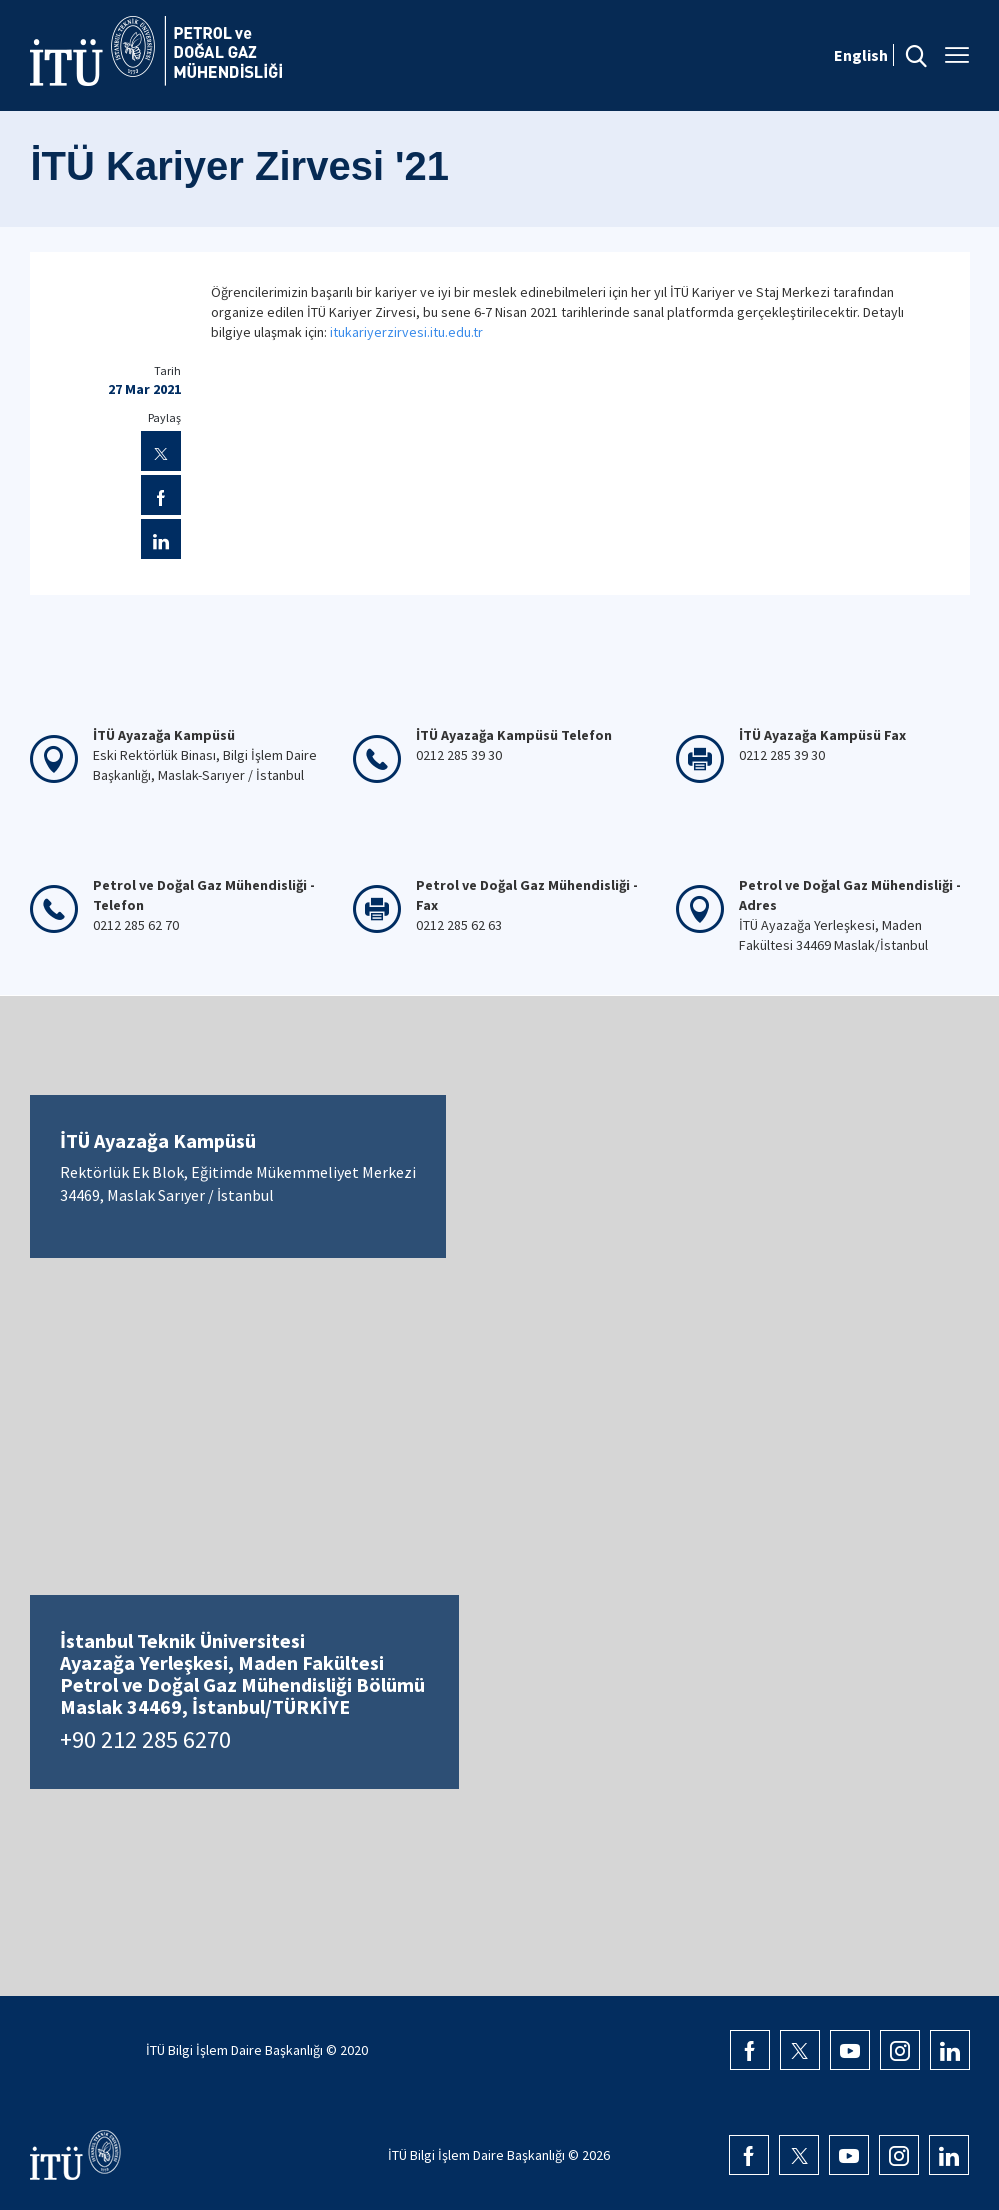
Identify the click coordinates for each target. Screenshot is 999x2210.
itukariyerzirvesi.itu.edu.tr (406, 332)
